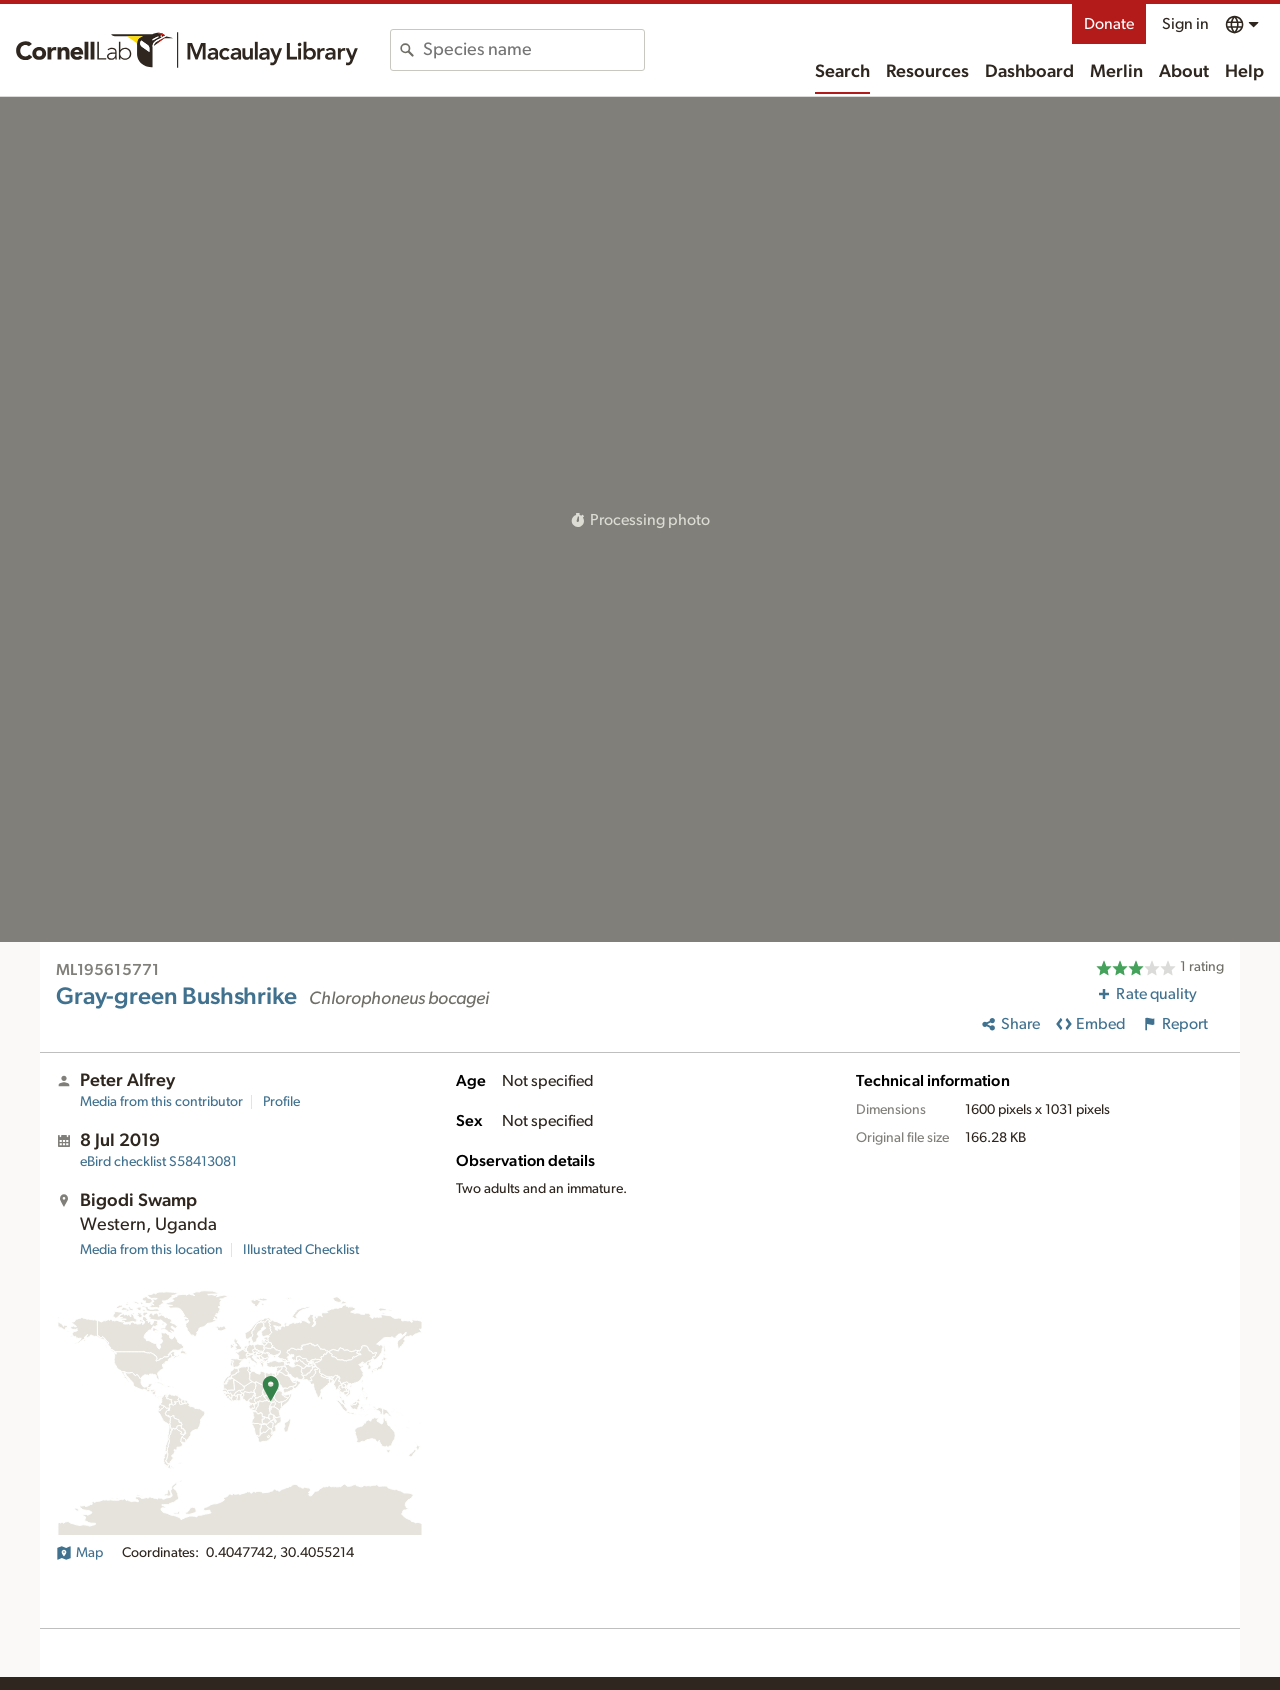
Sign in (1185, 24)
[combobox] (533, 50)
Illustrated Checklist (301, 1250)
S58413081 (158, 1162)
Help (1244, 72)
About (1184, 72)
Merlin (1116, 72)
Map (79, 1553)
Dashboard (1029, 72)
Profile (281, 1102)
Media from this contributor (161, 1102)
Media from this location (151, 1250)
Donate (1109, 24)
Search (842, 72)
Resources (927, 72)
